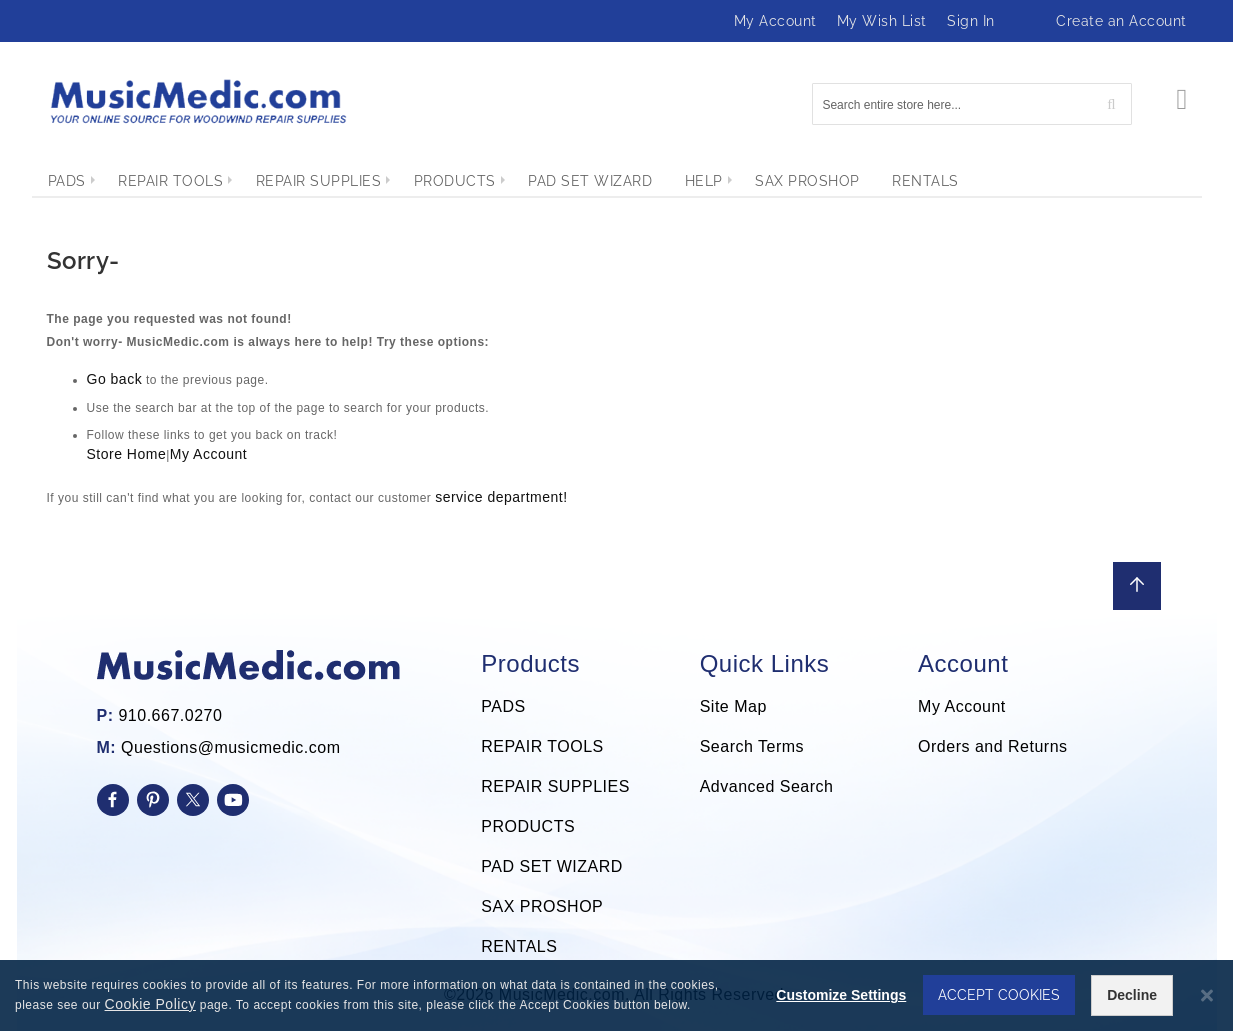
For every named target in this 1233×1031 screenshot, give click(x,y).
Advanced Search (767, 786)
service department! (501, 497)
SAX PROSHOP (542, 906)
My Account (775, 21)
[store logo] (197, 101)
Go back (115, 379)
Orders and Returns (993, 746)
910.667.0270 (170, 715)
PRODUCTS (528, 826)
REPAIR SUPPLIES (555, 786)
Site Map (733, 706)
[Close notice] (1207, 996)
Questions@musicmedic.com (230, 747)
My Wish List (882, 21)
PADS (503, 706)
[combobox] (972, 104)
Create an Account (1121, 21)
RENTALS (519, 946)
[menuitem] (67, 181)
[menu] (617, 181)
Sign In (971, 21)
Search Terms (752, 746)
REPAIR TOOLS (542, 746)
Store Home (127, 454)
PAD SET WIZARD (552, 866)
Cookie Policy (150, 1005)
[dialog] (616, 996)
